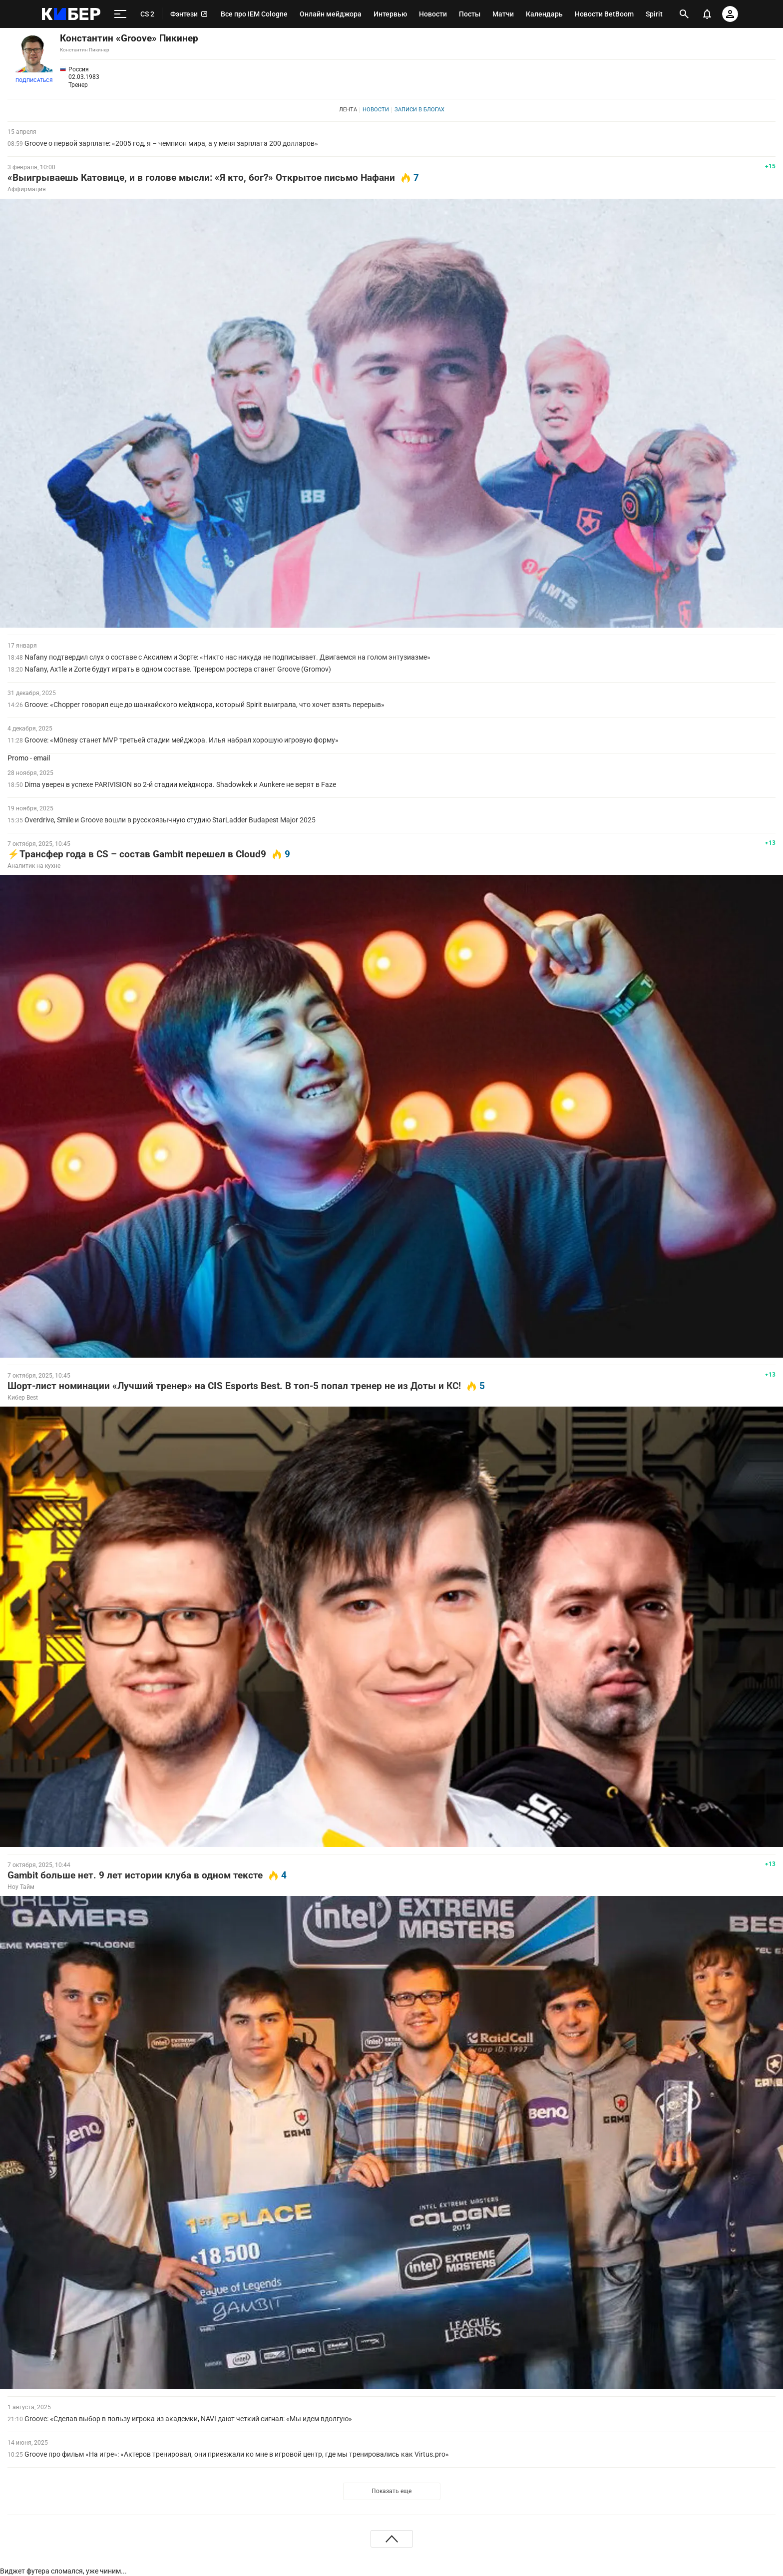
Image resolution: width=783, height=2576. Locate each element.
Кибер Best (22, 1397)
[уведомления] (707, 14)
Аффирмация (26, 189)
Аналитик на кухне (33, 865)
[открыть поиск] (684, 14)
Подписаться (33, 80)
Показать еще (391, 2491)
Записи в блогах (419, 109)
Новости (376, 109)
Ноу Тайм (20, 1886)
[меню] (120, 13)
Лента (348, 109)
